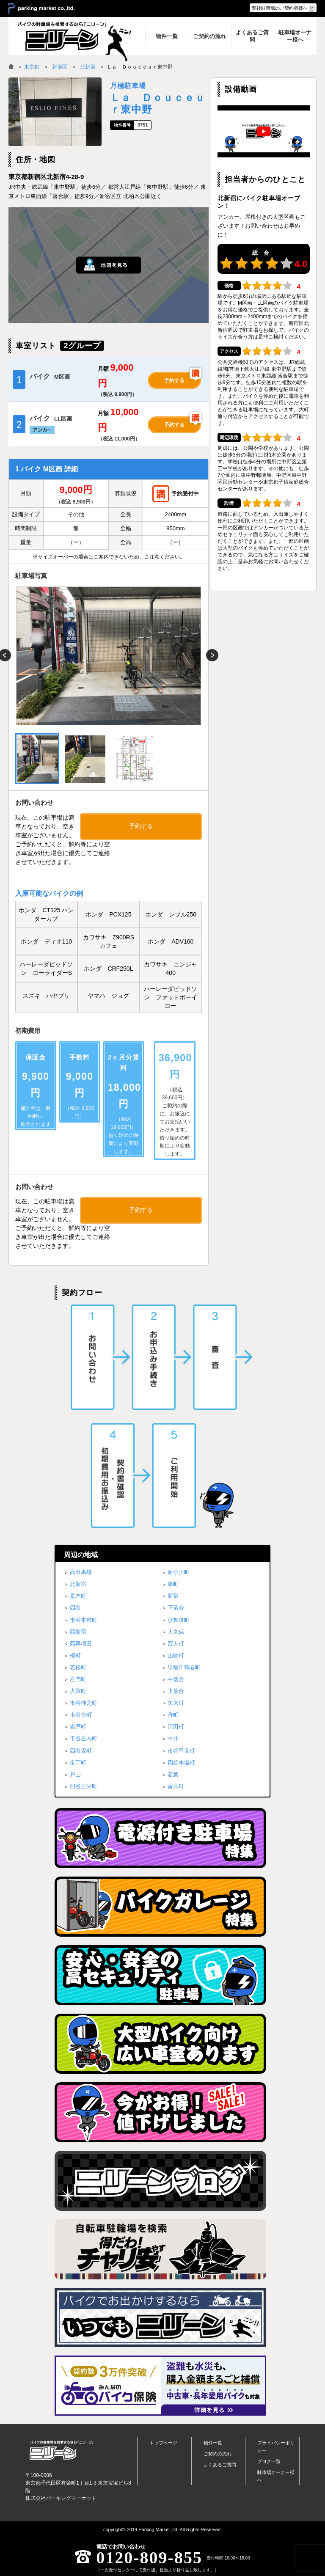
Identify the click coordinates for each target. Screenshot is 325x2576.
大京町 (78, 1691)
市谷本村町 (83, 1620)
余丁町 (78, 1762)
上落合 (176, 1691)
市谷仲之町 (83, 1703)
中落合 (176, 1679)
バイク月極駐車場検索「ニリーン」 (61, 2450)
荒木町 (78, 1596)
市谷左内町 (83, 1738)
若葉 (173, 1774)
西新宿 (78, 1632)
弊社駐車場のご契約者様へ (280, 8)
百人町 (176, 1643)
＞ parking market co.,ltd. (41, 8)
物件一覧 (213, 2442)
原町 (173, 1584)
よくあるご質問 (220, 2464)
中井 (173, 1738)
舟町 (173, 1715)
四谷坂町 (81, 1751)
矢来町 (176, 1703)
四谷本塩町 (181, 1762)
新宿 (173, 1596)
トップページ (163, 2442)
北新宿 (87, 67)
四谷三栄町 (83, 1786)
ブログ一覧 (269, 2461)
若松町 (78, 1667)
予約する (174, 380)
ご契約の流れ (217, 2453)
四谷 (75, 1607)
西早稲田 (81, 1643)
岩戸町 (78, 1726)
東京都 (31, 67)
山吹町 (176, 1655)
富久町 (176, 1786)
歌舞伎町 (179, 1620)
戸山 (75, 1774)
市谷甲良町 (181, 1751)
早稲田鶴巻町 (184, 1667)
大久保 (176, 1632)
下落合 (176, 1607)
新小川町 (179, 1572)
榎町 (75, 1655)
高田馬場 (81, 1572)
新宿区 (59, 67)
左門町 (78, 1679)
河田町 (176, 1726)
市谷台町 (81, 1715)
